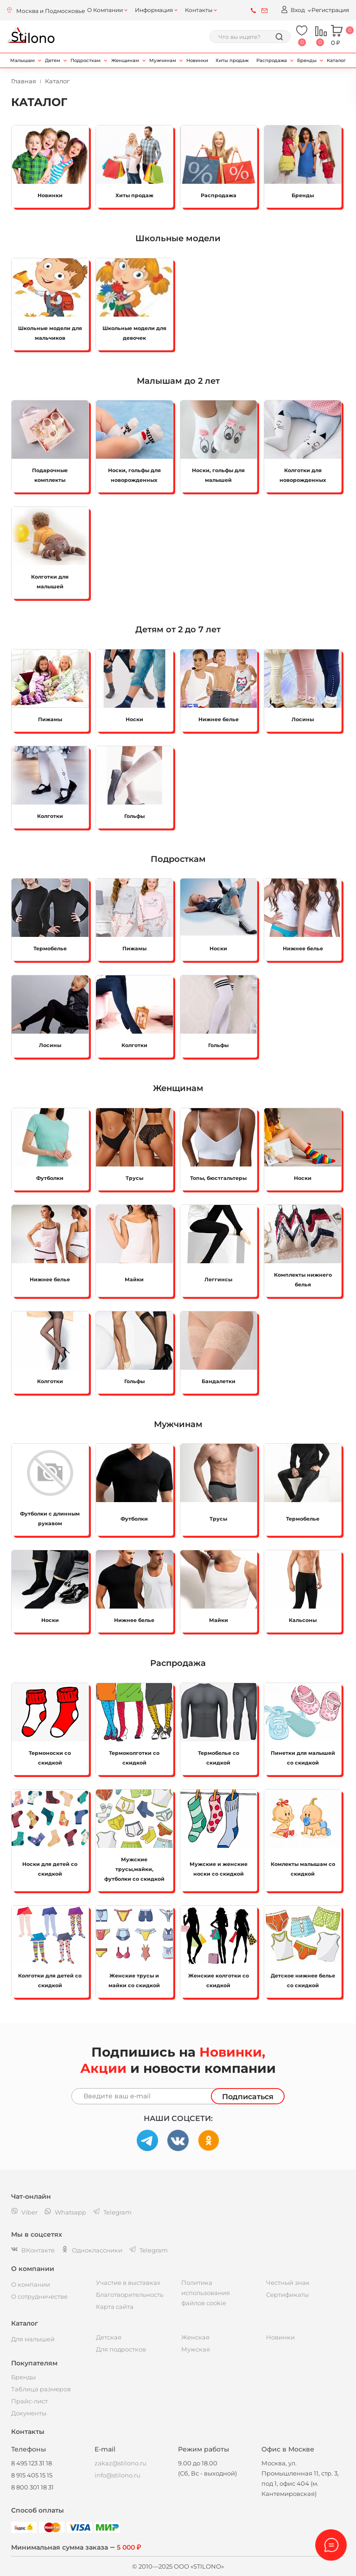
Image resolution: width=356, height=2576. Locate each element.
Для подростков (121, 2349)
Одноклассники (92, 2250)
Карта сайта (115, 2306)
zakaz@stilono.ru (120, 2463)
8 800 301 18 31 (32, 2487)
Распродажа (271, 60)
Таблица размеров (41, 2389)
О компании (30, 2284)
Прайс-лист (29, 2401)
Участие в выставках (128, 2282)
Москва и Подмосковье (50, 11)
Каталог (336, 60)
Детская (108, 2337)
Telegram (148, 2250)
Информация (154, 10)
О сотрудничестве (39, 2296)
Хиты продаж (232, 60)
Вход (292, 9)
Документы (28, 2413)
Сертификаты (287, 2294)
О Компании (105, 10)
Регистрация (330, 9)
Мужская (195, 2349)
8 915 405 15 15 (31, 2475)
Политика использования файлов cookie (205, 2293)
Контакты (198, 10)
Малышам (22, 60)
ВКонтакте (33, 2250)
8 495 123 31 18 (31, 2463)
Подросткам (85, 60)
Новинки (197, 60)
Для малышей (33, 2339)
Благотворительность (129, 2294)
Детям (52, 60)
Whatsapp (65, 2212)
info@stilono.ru (117, 2475)
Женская (195, 2337)
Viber (24, 2212)
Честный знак (288, 2282)
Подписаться (247, 2096)
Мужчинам (162, 60)
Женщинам (125, 60)
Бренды (307, 60)
